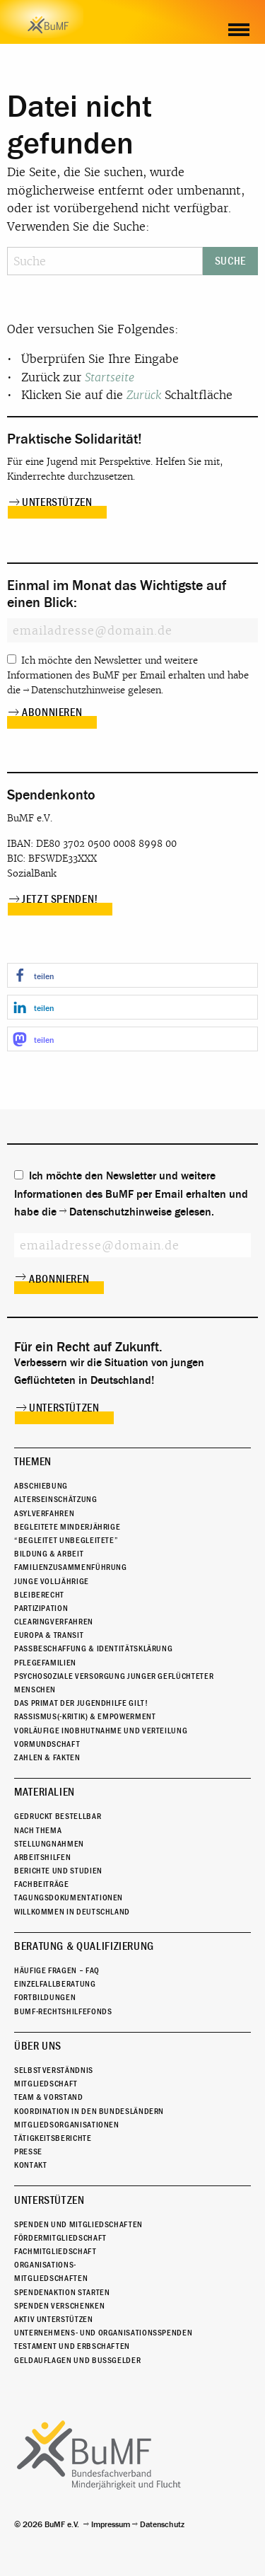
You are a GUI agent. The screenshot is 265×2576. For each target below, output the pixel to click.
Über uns (37, 2046)
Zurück (143, 395)
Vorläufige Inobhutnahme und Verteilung (100, 1730)
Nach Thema (37, 1830)
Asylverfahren (44, 1513)
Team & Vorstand (48, 2097)
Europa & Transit (48, 1635)
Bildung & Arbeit (48, 1554)
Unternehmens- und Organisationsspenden (103, 2333)
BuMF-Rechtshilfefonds (63, 2011)
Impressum (110, 2524)
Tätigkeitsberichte (53, 2138)
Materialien (44, 1792)
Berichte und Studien (58, 1871)
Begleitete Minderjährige (67, 1527)
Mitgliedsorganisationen (66, 2125)
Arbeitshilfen (42, 1857)
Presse (28, 2151)
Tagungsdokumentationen (68, 1897)
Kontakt (30, 2165)
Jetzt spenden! (60, 899)
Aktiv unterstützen (53, 2319)
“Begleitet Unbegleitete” (66, 1540)
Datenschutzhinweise (78, 690)
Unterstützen (57, 502)
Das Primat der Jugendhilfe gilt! (81, 1703)
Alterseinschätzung (56, 1499)
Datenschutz (162, 2524)
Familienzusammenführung (70, 1567)
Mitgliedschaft (46, 2084)
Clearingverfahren (53, 1622)
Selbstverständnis (53, 2070)
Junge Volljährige (51, 1581)
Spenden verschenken (59, 2306)
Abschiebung (41, 1486)
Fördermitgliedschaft (60, 2238)
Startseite (109, 377)
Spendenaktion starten (62, 2292)
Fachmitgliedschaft (55, 2251)
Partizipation (41, 1608)
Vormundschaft (47, 1744)
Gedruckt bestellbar (57, 1816)
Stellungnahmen (49, 1844)
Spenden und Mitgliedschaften (78, 2224)
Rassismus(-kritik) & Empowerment (84, 1716)
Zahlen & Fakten (47, 1757)
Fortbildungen (45, 1997)
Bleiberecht (39, 1595)
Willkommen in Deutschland (72, 1912)
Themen (33, 1461)
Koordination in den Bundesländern (89, 2111)
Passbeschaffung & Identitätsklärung (93, 1648)
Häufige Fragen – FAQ (57, 1970)
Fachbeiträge (41, 1884)
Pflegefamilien (45, 1663)
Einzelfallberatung (55, 1984)
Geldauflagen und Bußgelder (77, 2360)
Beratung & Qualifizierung (84, 1946)
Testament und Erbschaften (72, 2346)
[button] (132, 975)
